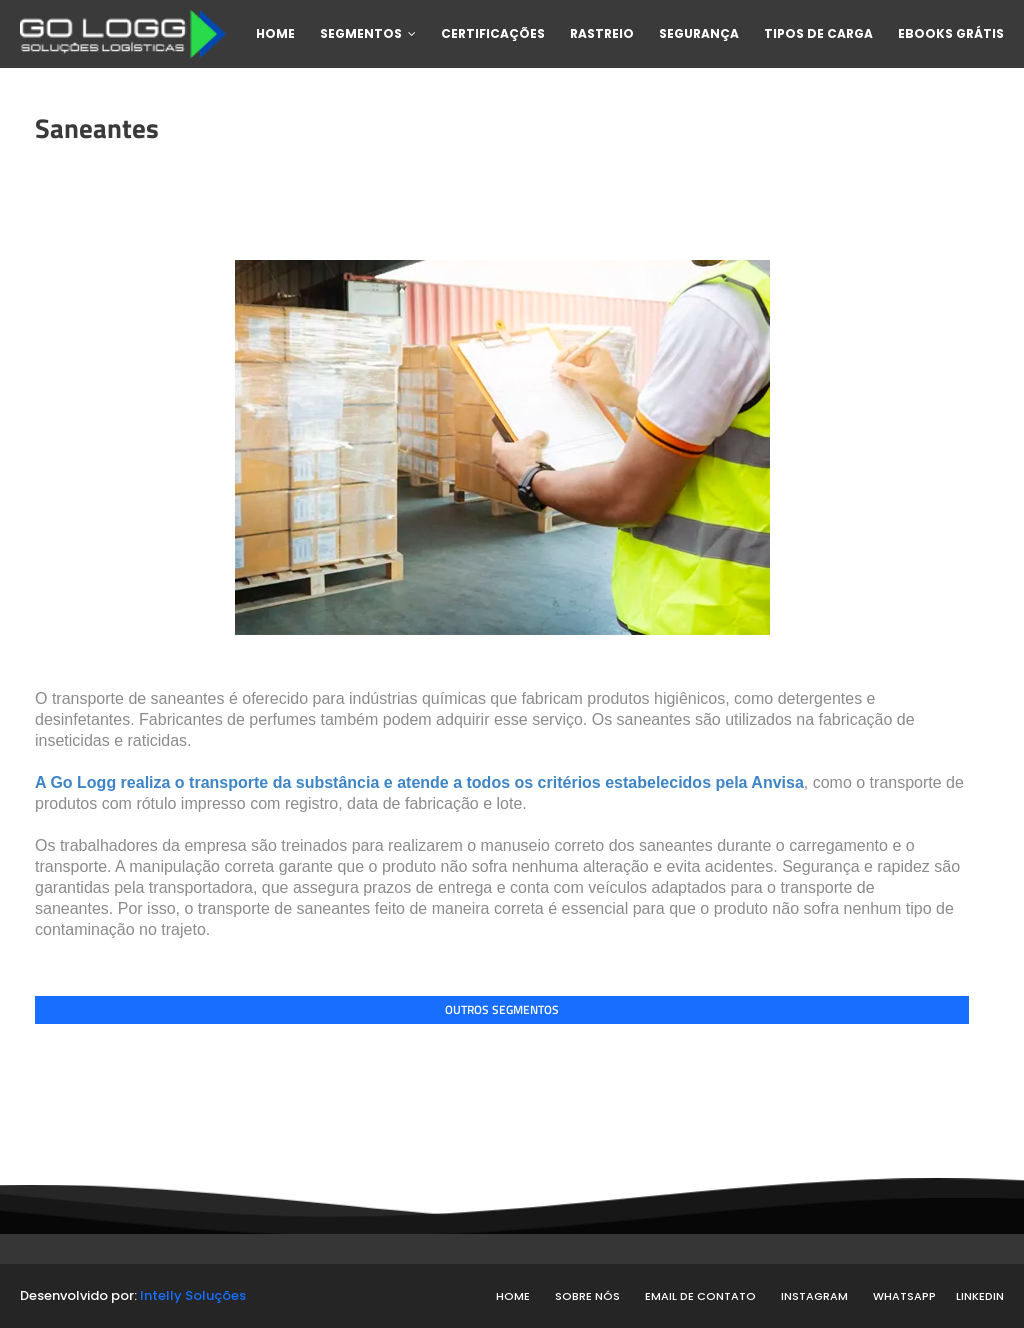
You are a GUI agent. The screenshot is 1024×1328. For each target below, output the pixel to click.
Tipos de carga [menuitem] (818, 33)
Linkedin (980, 1296)
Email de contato (700, 1296)
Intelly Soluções (193, 1295)
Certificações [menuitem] (493, 33)
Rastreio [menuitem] (602, 33)
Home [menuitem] (275, 33)
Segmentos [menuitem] (361, 33)
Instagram (814, 1296)
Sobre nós (587, 1296)
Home (513, 1296)
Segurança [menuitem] (699, 33)
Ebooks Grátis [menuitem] (951, 33)
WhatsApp (904, 1296)
